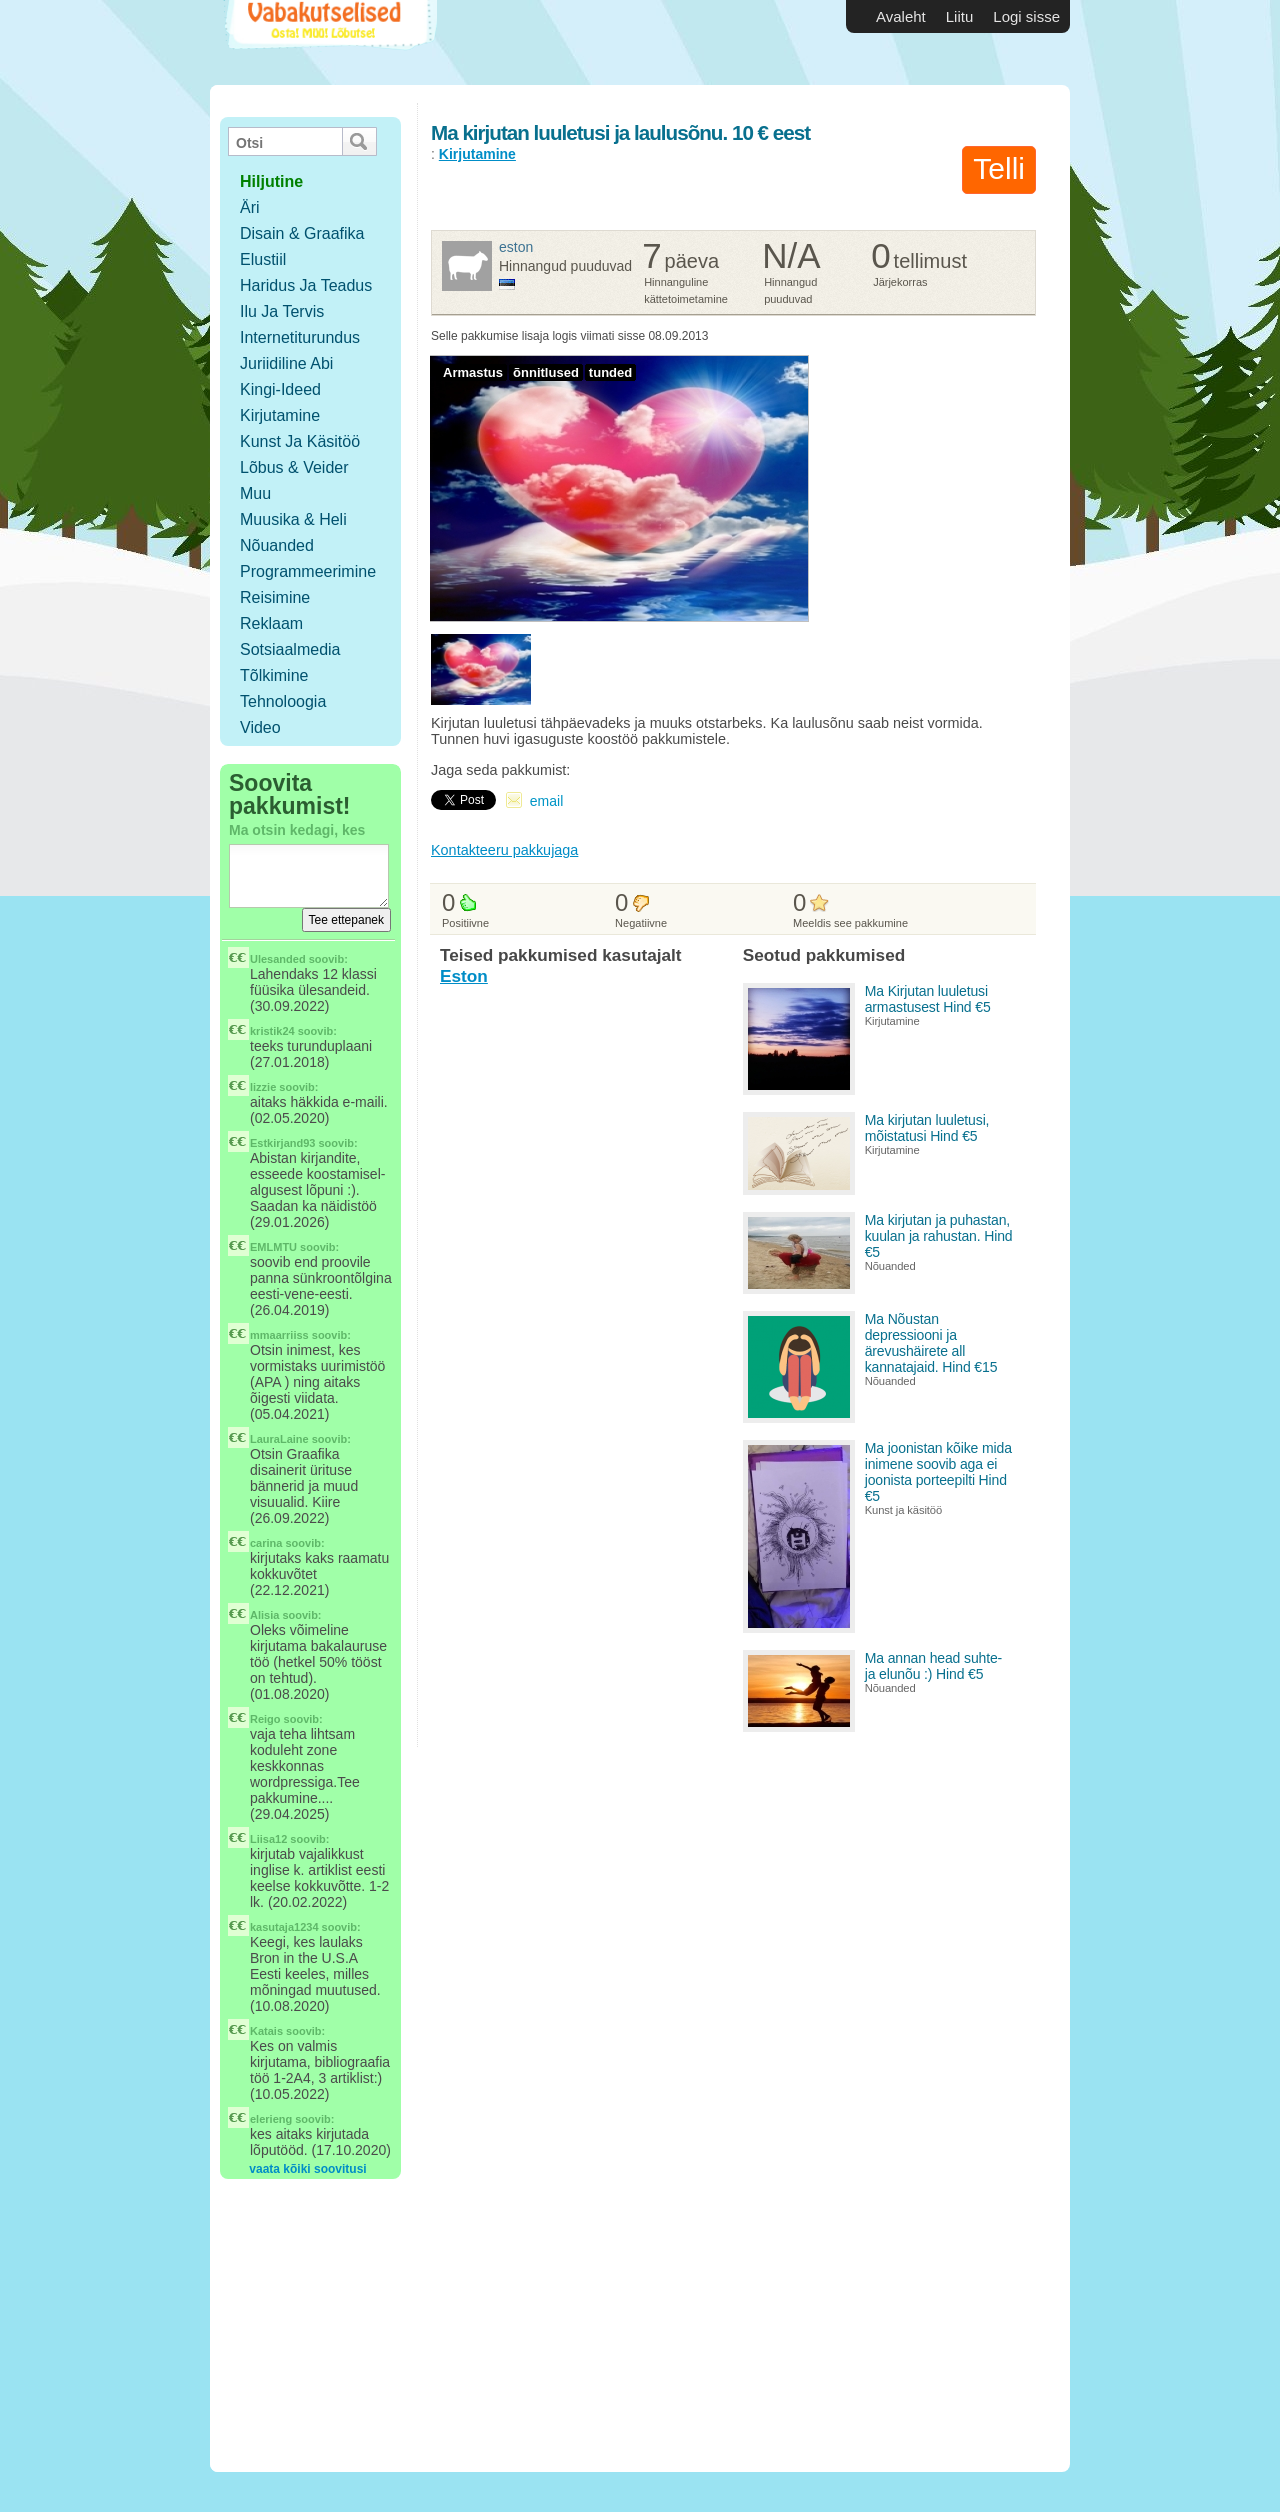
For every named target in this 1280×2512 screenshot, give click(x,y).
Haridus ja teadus (306, 285)
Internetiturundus (300, 337)
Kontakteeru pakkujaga (504, 850)
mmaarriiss (279, 1335)
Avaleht (901, 16)
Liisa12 (268, 1839)
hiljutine (271, 181)
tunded (610, 372)
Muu (255, 493)
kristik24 (272, 1031)
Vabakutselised (328, 42)
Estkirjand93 (282, 1143)
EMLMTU (273, 1247)
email (546, 801)
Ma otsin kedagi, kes (297, 830)
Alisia (264, 1615)
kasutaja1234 (284, 1927)
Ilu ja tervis (282, 311)
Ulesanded (278, 959)
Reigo (265, 1719)
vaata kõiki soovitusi (307, 2169)
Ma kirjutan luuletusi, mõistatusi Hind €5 (927, 1128)
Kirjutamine (280, 415)
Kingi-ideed (280, 389)
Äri (250, 207)
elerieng (271, 2119)
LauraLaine (279, 1439)
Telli (999, 168)
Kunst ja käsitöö (300, 441)
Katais (266, 2031)
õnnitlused (546, 372)
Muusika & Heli (293, 519)
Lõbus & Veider (294, 467)
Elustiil (263, 259)
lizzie (263, 1087)
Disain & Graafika (302, 233)
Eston (516, 247)
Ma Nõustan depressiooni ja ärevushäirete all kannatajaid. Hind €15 (931, 1343)
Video (260, 727)
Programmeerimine (308, 571)
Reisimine (275, 597)
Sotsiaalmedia (290, 649)
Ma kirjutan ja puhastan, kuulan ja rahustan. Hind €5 (939, 1236)
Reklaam (271, 623)
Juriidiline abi (286, 363)
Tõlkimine (274, 675)
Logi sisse (1026, 16)
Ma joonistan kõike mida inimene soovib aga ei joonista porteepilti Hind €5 (938, 1472)
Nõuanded (277, 545)
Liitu (960, 16)
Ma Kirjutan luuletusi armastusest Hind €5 (928, 999)
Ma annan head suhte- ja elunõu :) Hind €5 (933, 1666)
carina (266, 1543)
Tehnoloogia (283, 701)
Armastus (473, 372)
